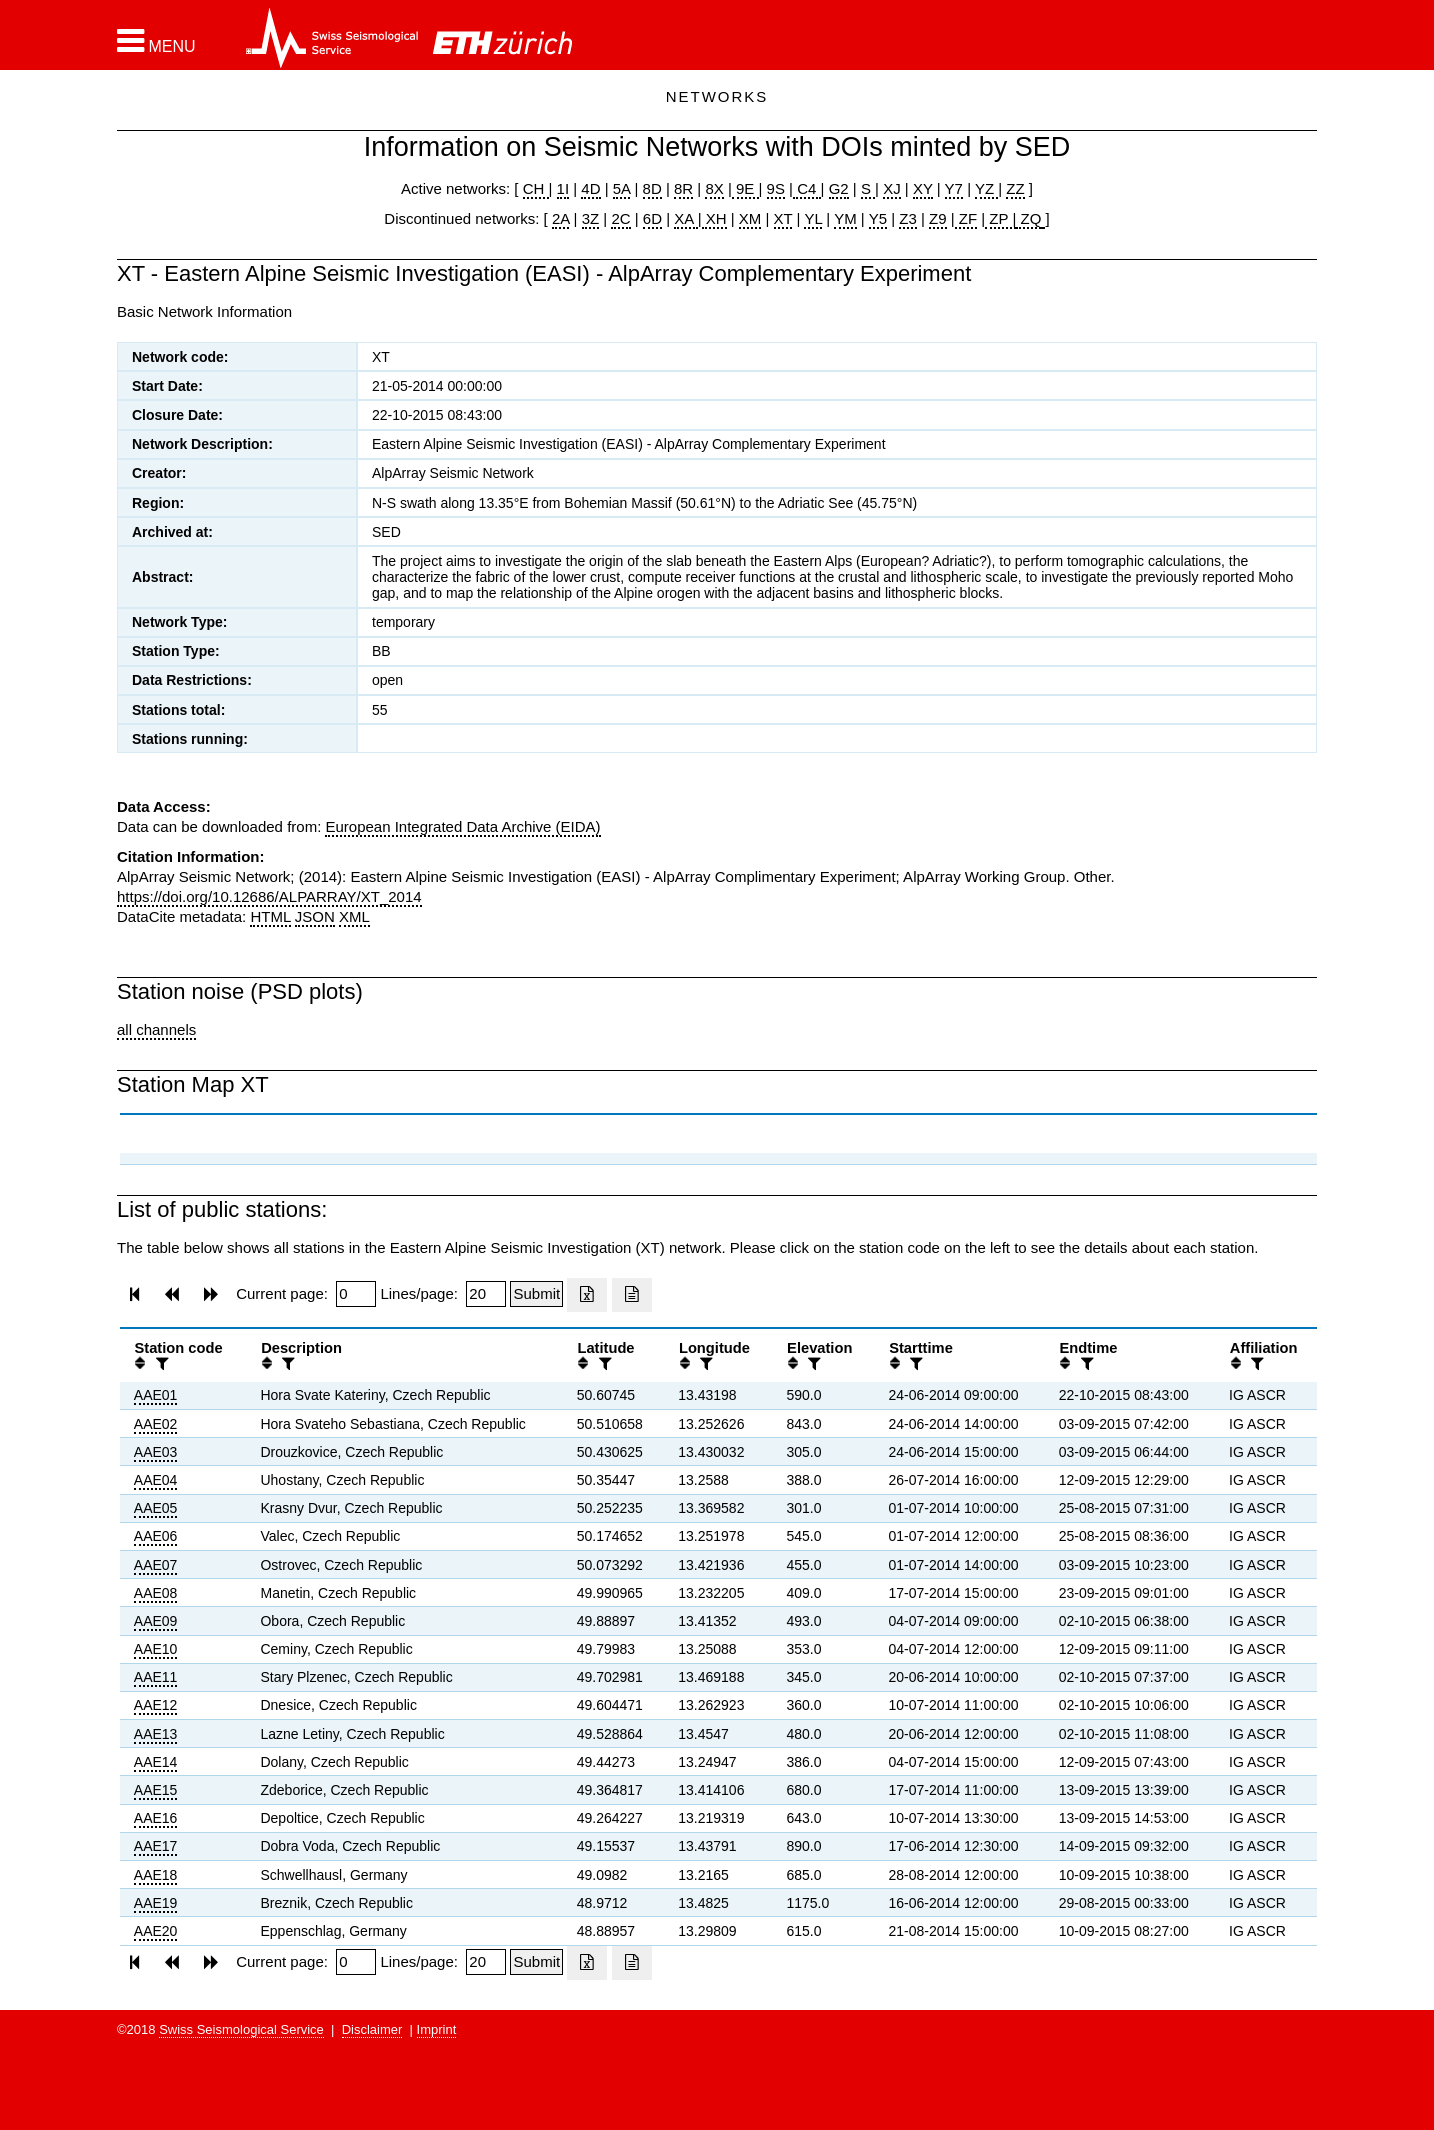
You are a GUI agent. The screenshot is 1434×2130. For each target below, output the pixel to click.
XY (923, 188)
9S (776, 188)
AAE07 (156, 1565)
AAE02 (156, 1424)
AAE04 (156, 1480)
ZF (966, 218)
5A (622, 188)
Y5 (878, 218)
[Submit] (536, 1294)
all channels (156, 1029)
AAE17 (156, 1846)
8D (652, 188)
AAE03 (156, 1452)
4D (590, 188)
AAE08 (156, 1593)
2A (561, 218)
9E (745, 188)
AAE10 (156, 1649)
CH (536, 188)
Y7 (954, 188)
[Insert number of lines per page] (486, 1294)
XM (750, 218)
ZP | (1000, 218)
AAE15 (156, 1790)
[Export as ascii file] (632, 1295)
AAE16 (156, 1818)
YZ (986, 188)
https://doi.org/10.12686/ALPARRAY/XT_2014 (269, 896)
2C (620, 218)
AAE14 (156, 1762)
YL (813, 218)
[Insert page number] (356, 1294)
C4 (807, 188)
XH (714, 218)
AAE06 (156, 1536)
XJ (892, 188)
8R (683, 188)
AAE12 (156, 1705)
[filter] (160, 1363)
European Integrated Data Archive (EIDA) (462, 826)
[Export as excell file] (587, 1295)
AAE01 (156, 1395)
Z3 (908, 218)
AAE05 (156, 1508)
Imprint (437, 2029)
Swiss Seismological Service (241, 2029)
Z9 (938, 218)
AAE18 (156, 1875)
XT (783, 218)
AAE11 (156, 1677)
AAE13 (156, 1734)
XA (685, 218)
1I (563, 188)
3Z (591, 218)
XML (354, 916)
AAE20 (156, 1931)
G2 (839, 188)
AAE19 (156, 1903)
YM (845, 218)
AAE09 (156, 1621)
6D (652, 218)
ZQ (1028, 218)
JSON (315, 916)
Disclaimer (372, 2029)
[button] (156, 41)
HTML (270, 916)
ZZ (1015, 188)
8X (714, 188)
